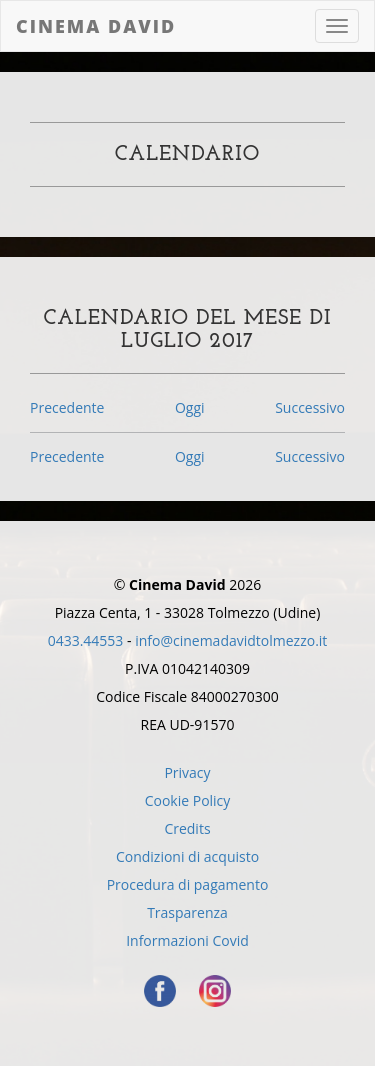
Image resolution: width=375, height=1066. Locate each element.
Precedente (67, 407)
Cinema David (96, 26)
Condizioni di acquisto (187, 856)
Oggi (190, 407)
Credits (187, 828)
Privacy (187, 772)
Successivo (310, 407)
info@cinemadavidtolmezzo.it (231, 640)
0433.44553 (86, 640)
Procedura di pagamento (188, 884)
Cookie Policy (188, 800)
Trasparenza (187, 912)
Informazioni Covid (187, 940)
